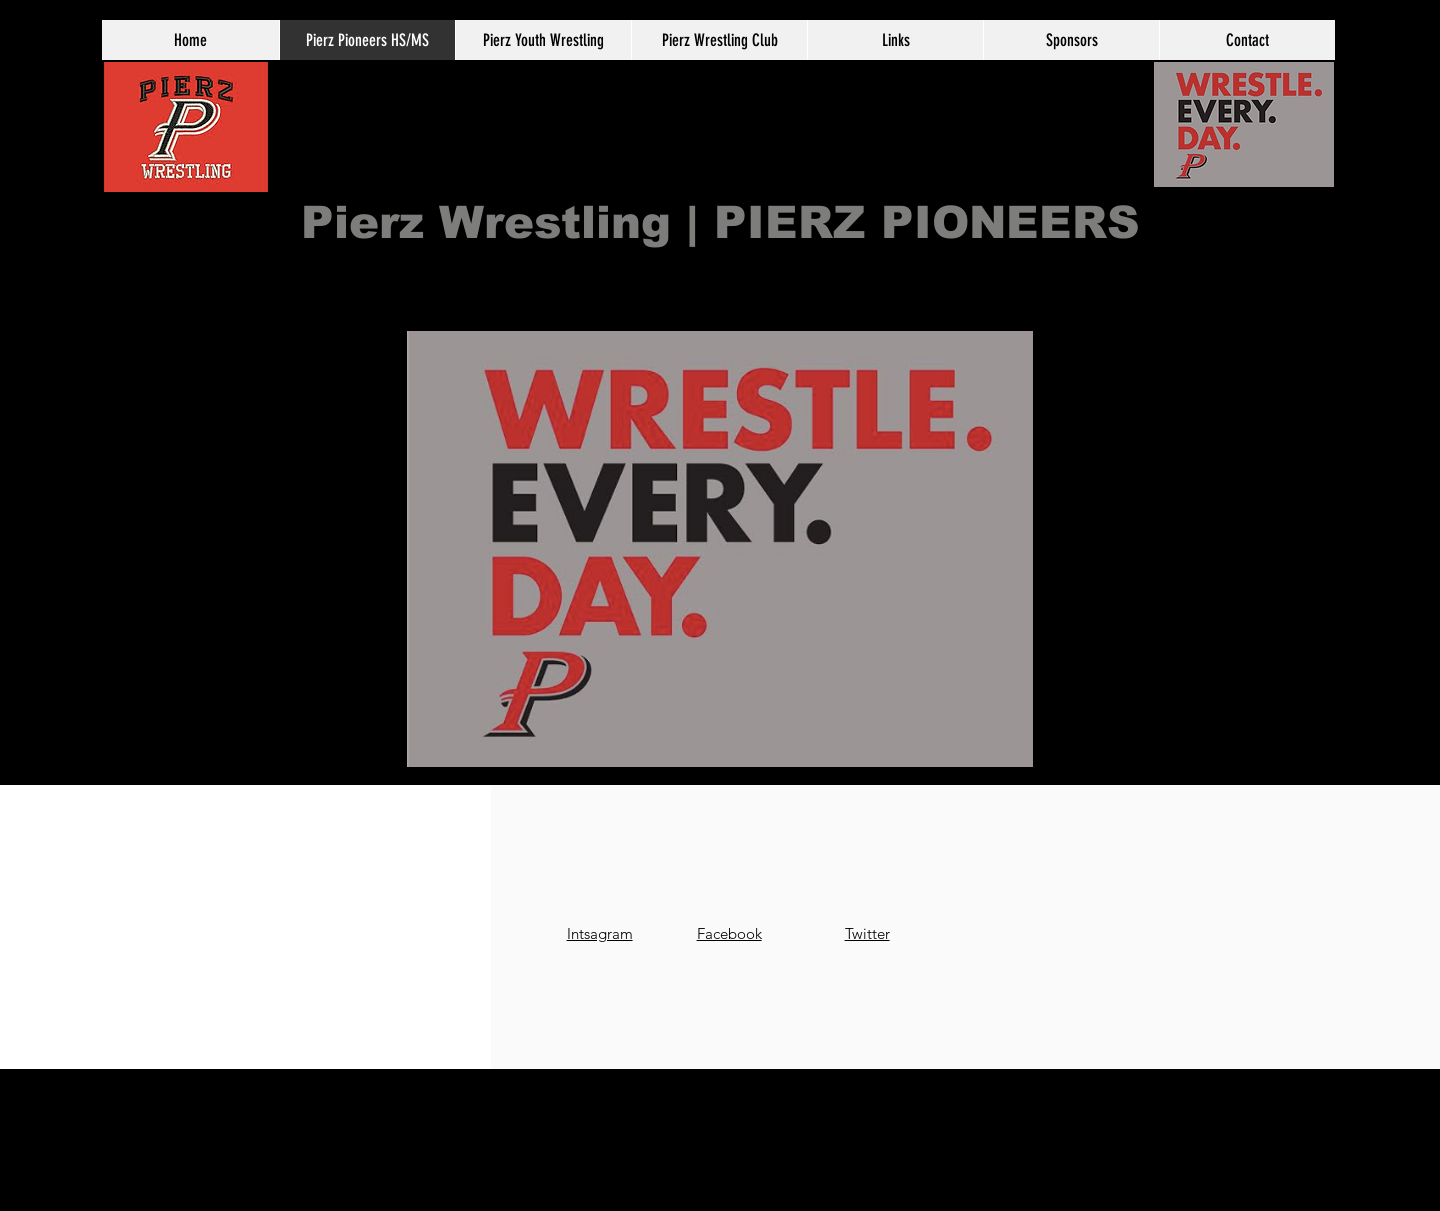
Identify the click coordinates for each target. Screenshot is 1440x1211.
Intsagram (600, 933)
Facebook (729, 933)
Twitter (867, 933)
